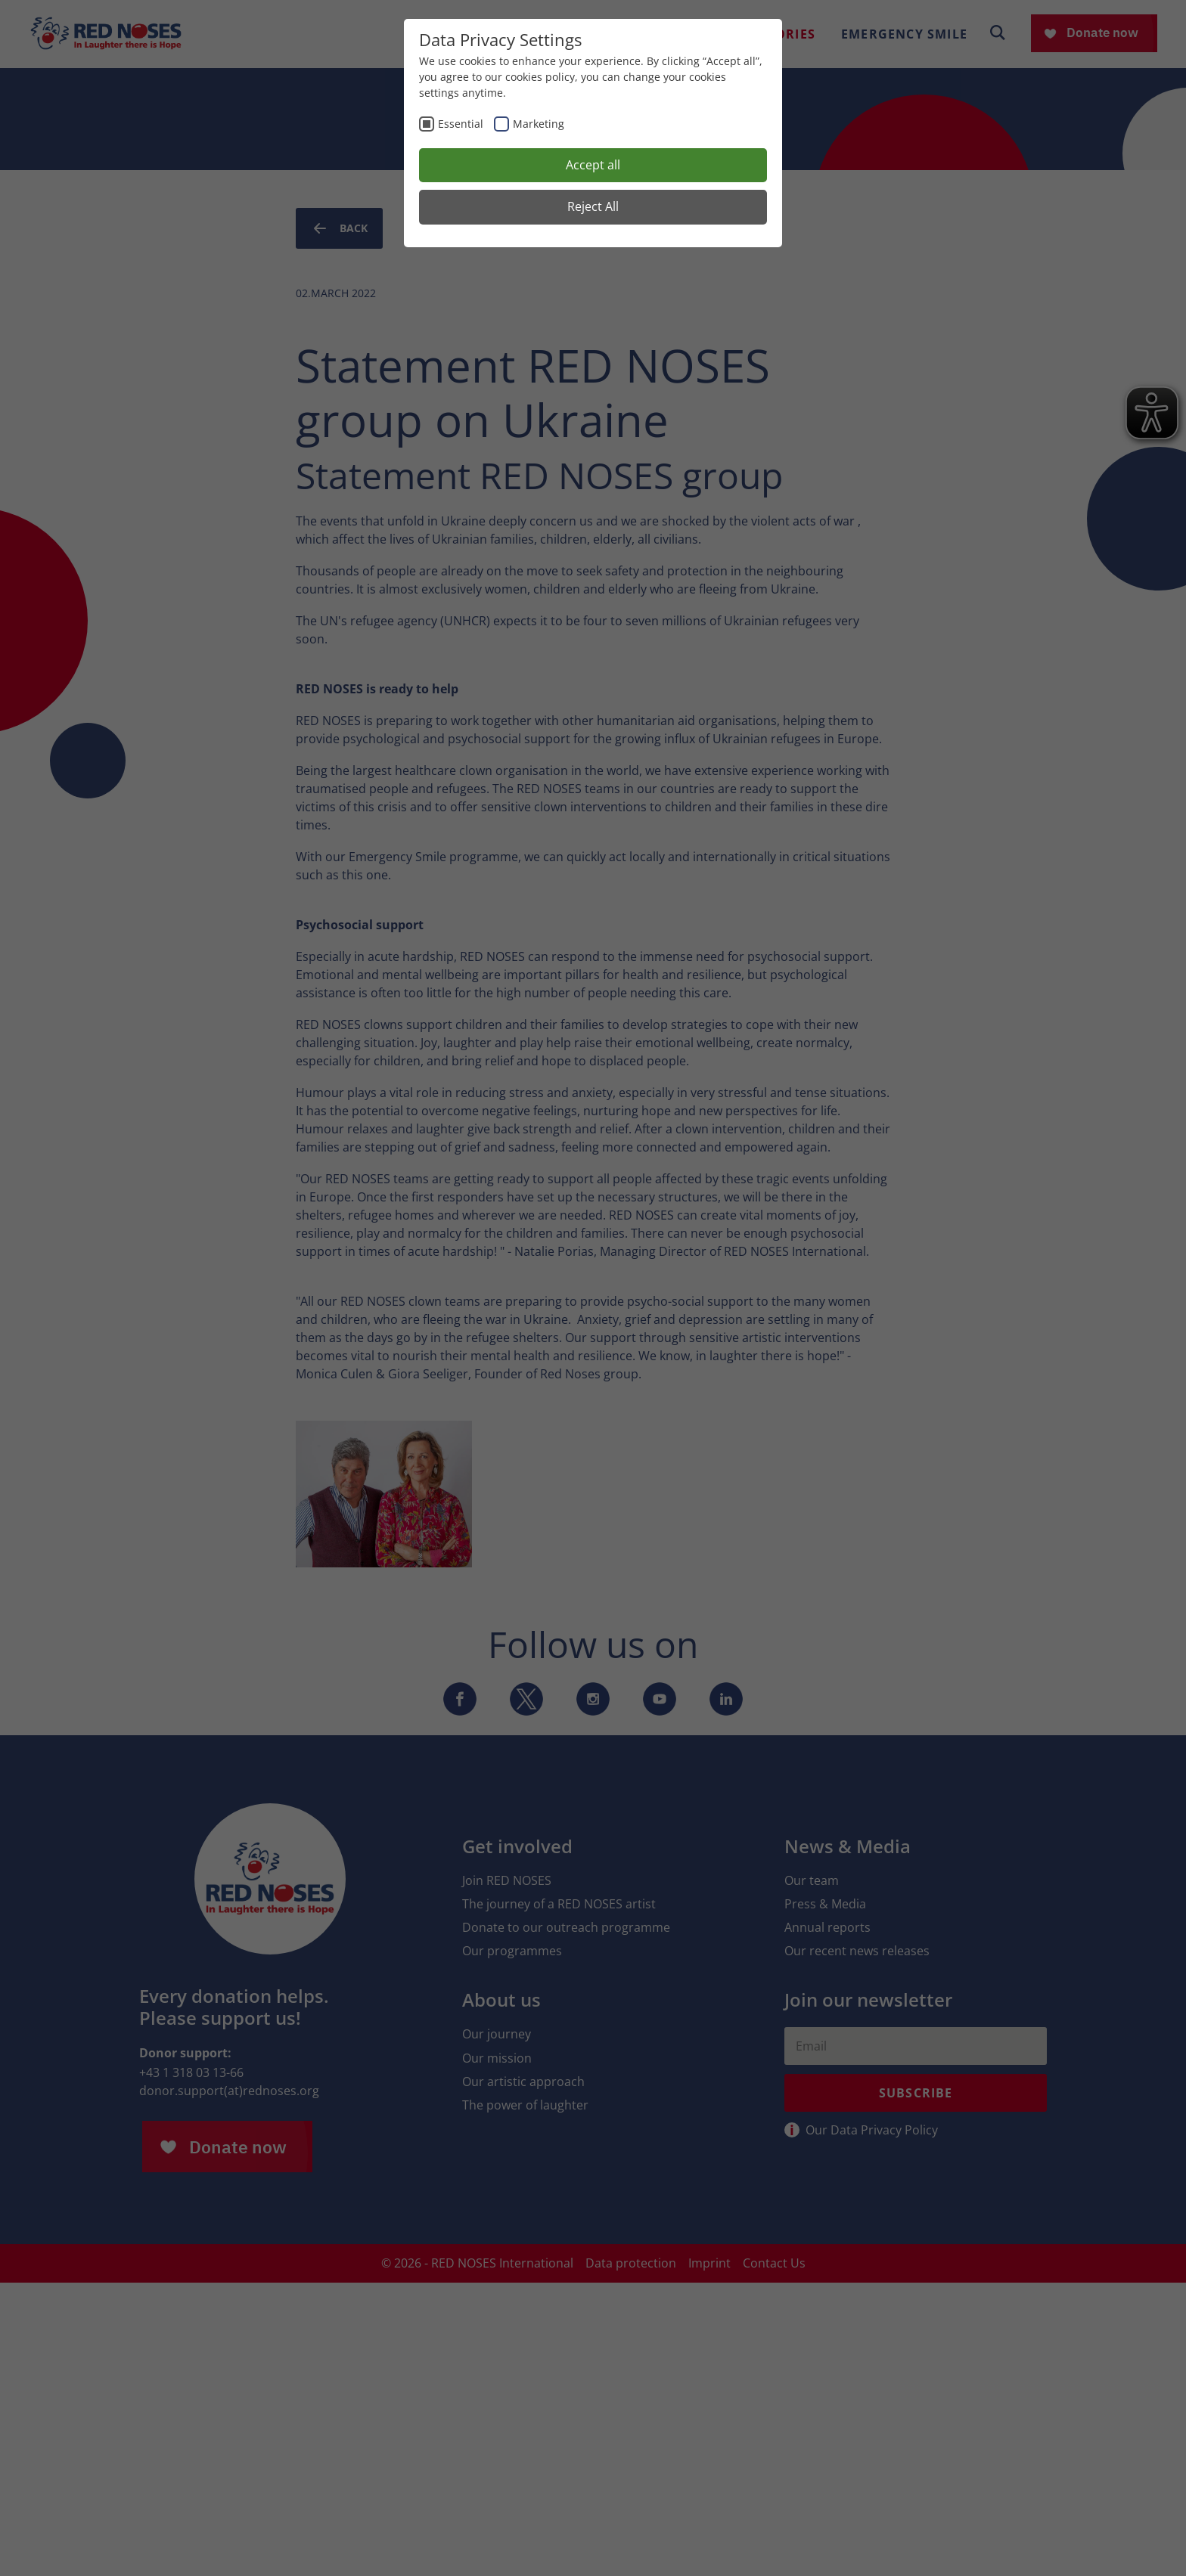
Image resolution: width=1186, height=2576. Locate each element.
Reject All (593, 206)
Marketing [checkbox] (538, 123)
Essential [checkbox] (460, 123)
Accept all (593, 165)
